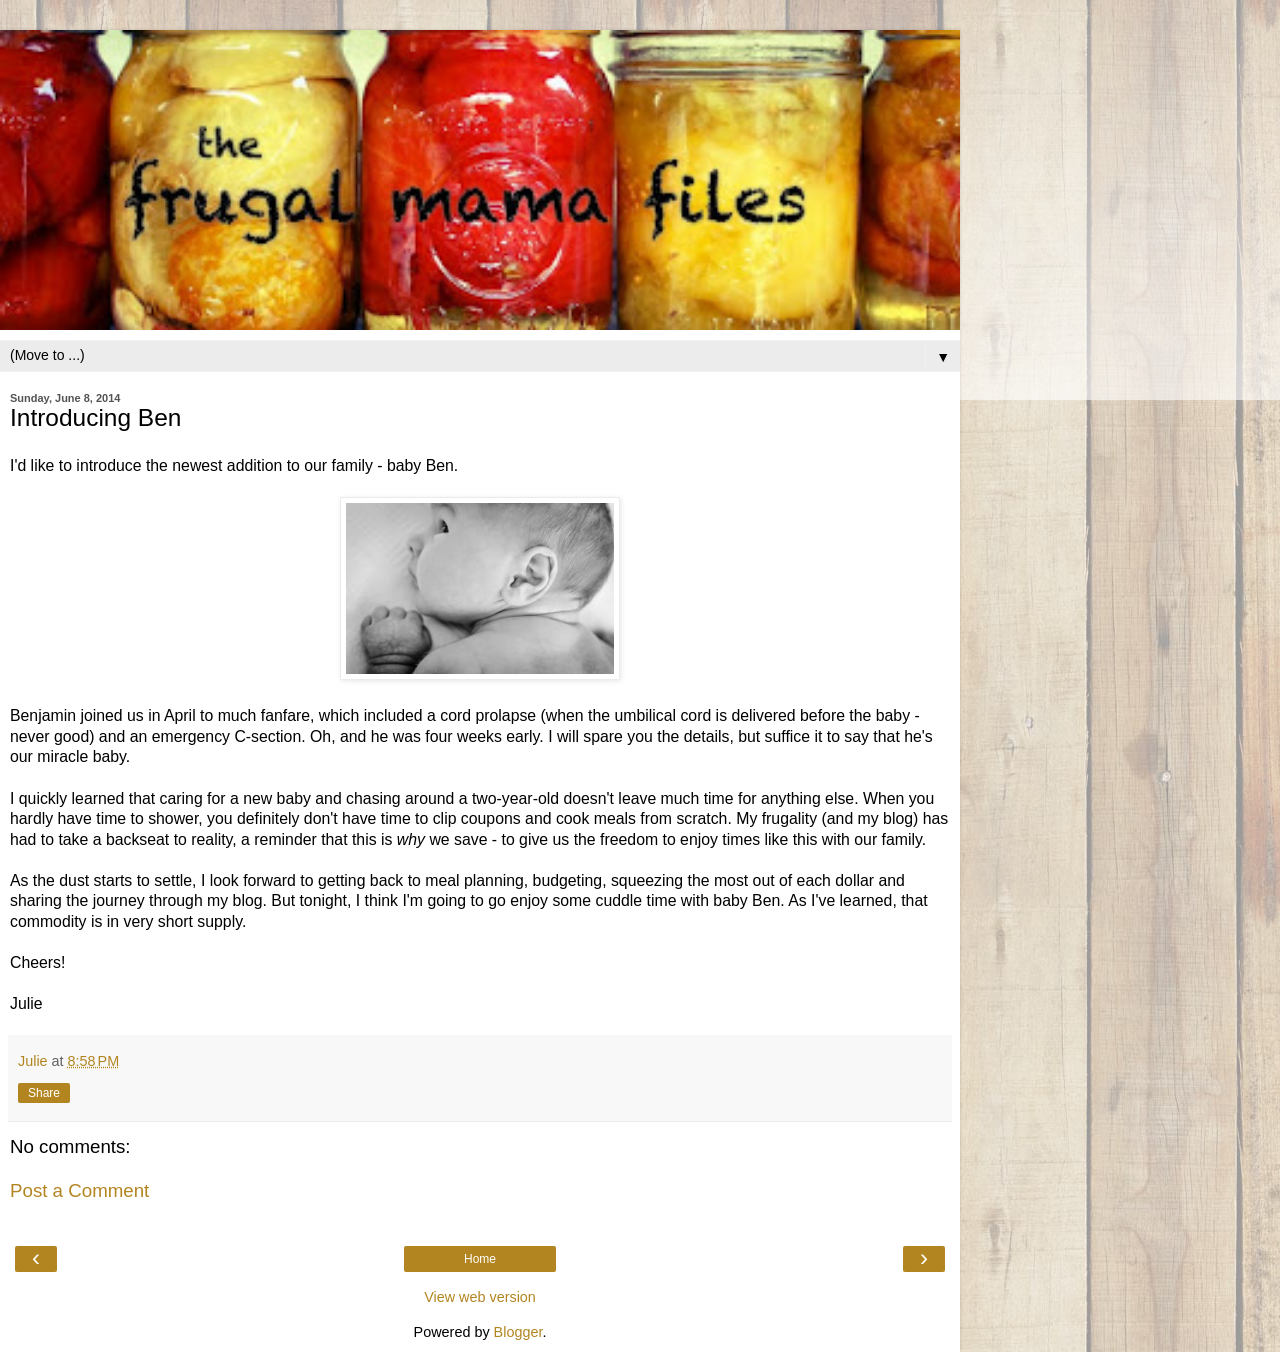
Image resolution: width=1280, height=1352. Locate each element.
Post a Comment (79, 1190)
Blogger (518, 1332)
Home (480, 1259)
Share (44, 1093)
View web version (480, 1297)
